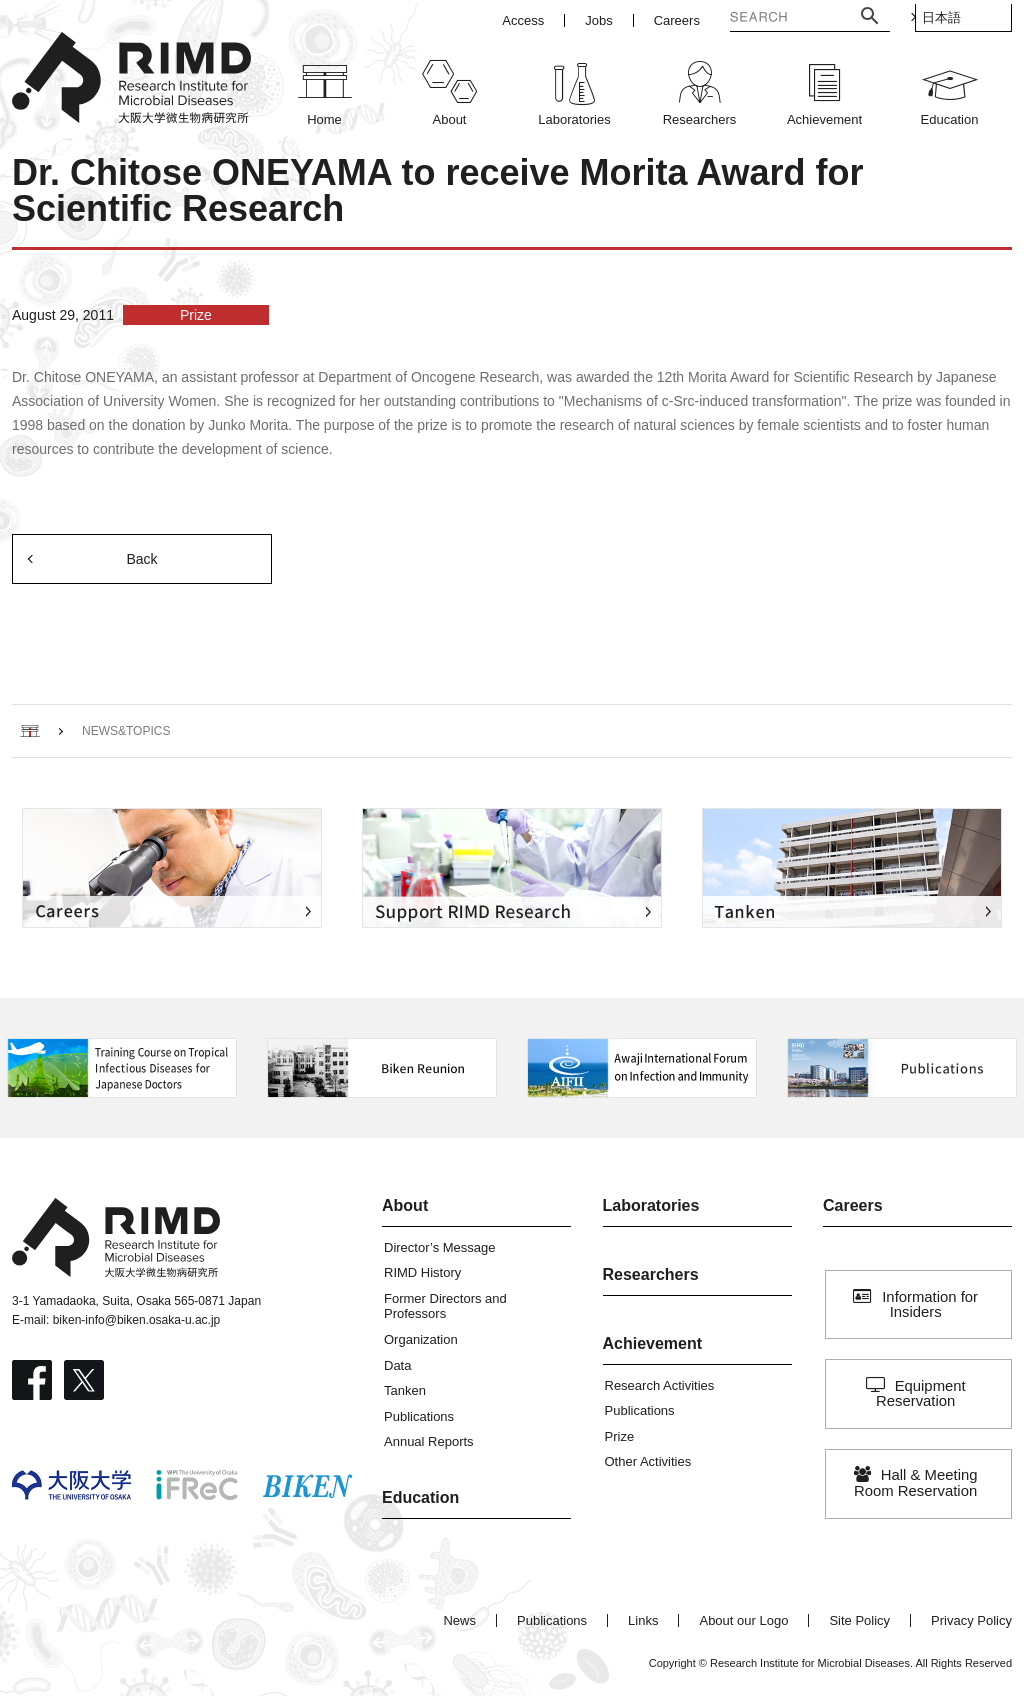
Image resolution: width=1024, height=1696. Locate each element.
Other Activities (648, 1461)
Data (397, 1365)
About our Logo (743, 1620)
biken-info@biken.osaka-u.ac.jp (137, 1320)
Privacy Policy (971, 1620)
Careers (853, 1205)
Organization (421, 1339)
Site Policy (859, 1620)
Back (141, 559)
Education (420, 1497)
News (459, 1620)
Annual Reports (429, 1441)
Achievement (653, 1343)
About (405, 1205)
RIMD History (422, 1272)
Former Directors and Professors (445, 1306)
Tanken (405, 1390)
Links (643, 1620)
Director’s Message (440, 1247)
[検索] (760, 19)
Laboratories (651, 1205)
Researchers (651, 1274)
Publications (419, 1416)
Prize (620, 1436)
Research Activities (660, 1385)
